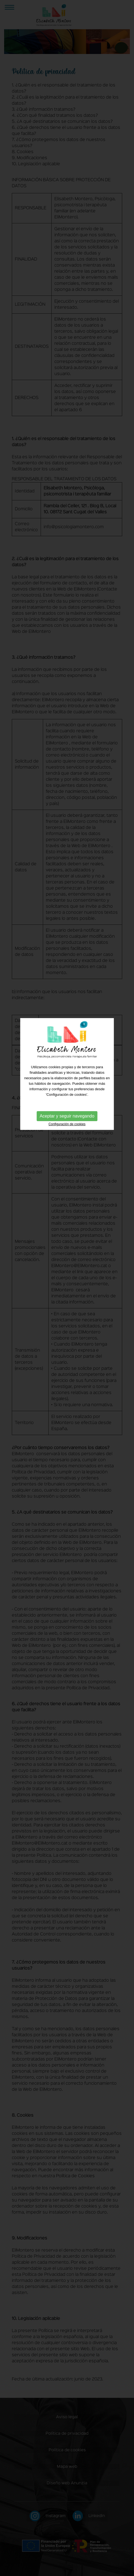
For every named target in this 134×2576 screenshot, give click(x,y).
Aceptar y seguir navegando (67, 1037)
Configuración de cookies (67, 1045)
